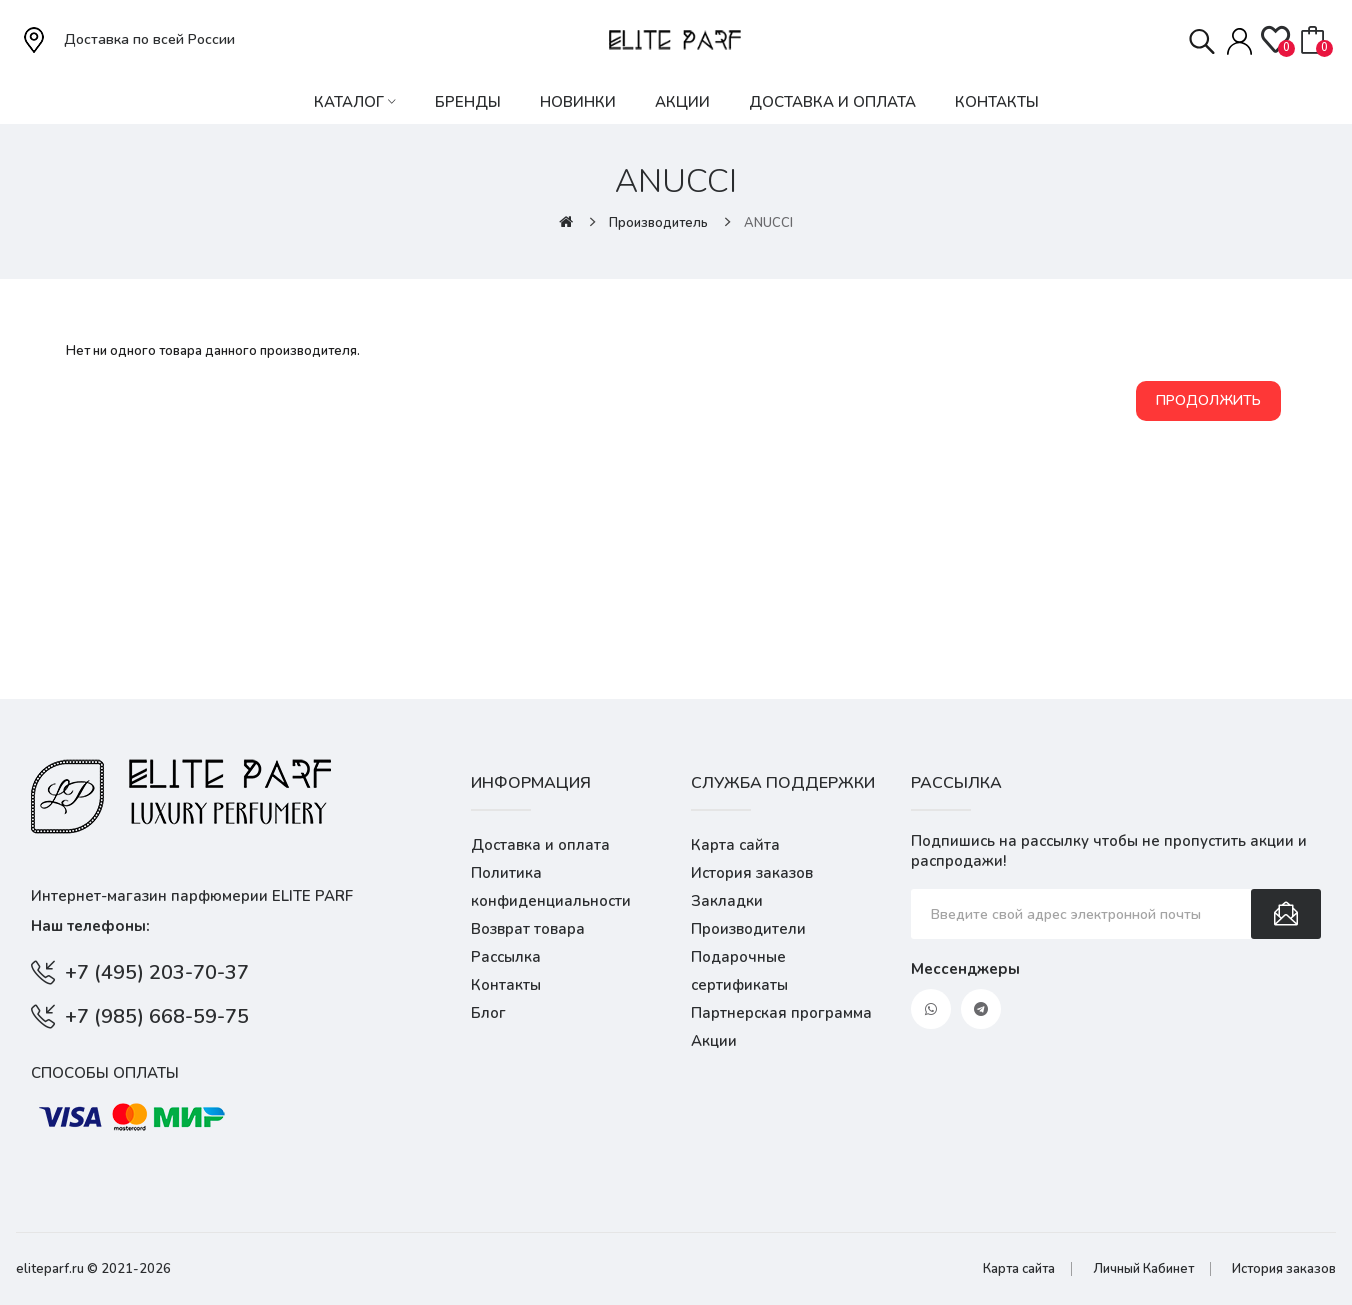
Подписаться (1286, 914)
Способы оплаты (105, 1073)
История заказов (752, 873)
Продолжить (1208, 400)
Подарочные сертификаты (739, 971)
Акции (714, 1041)
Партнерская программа (781, 1013)
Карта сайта (735, 845)
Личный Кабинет (1143, 1269)
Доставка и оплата (540, 845)
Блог (488, 1013)
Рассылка (506, 957)
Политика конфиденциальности (551, 887)
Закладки (727, 901)
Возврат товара (528, 929)
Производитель (658, 223)
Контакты (506, 985)
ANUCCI (768, 223)
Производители (748, 929)
